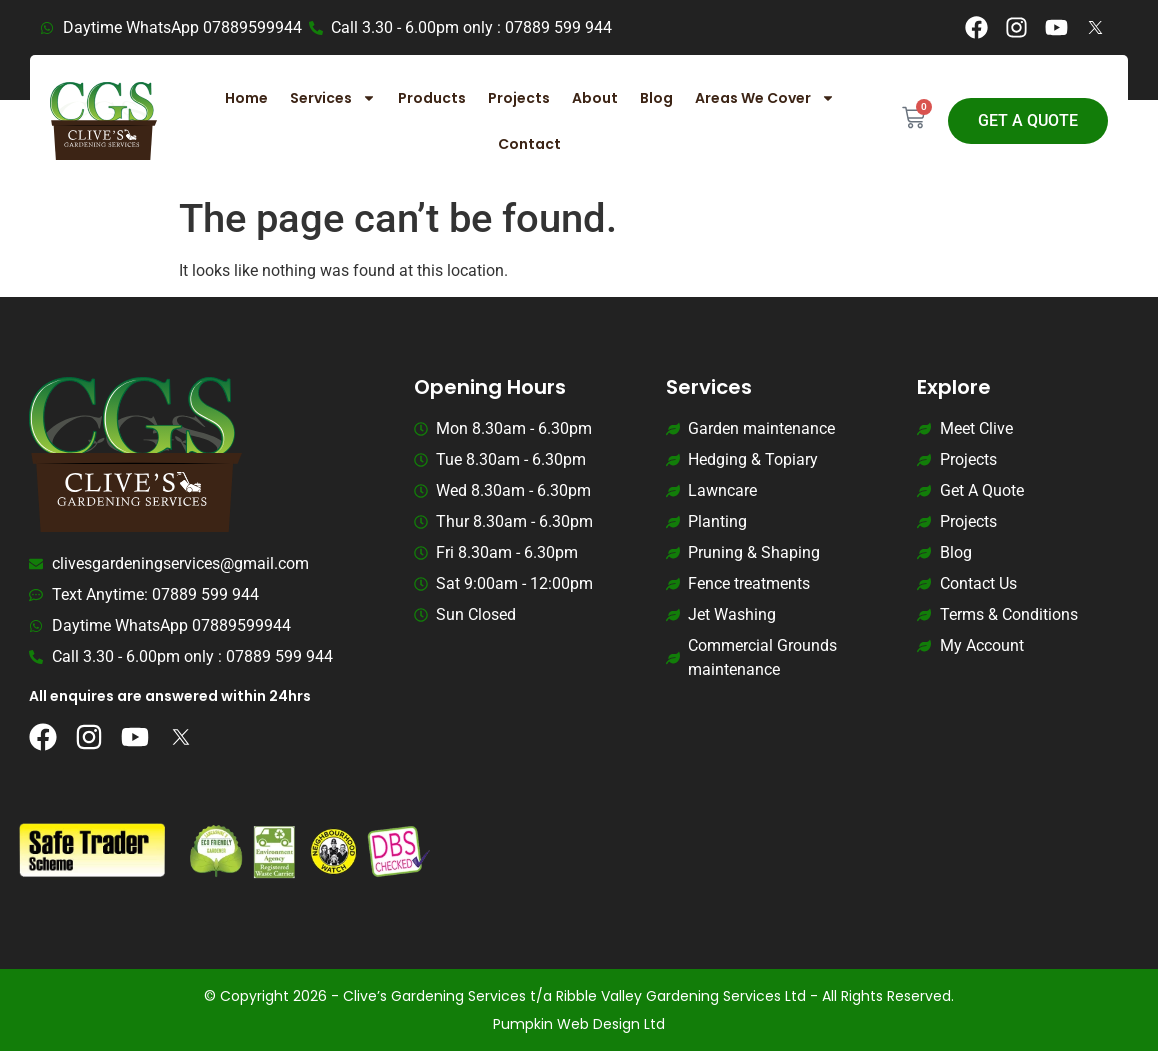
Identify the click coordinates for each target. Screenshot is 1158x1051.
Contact (529, 144)
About (595, 98)
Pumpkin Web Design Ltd (579, 1024)
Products (432, 98)
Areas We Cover (765, 98)
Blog (656, 98)
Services (333, 98)
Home (246, 98)
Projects (519, 98)
